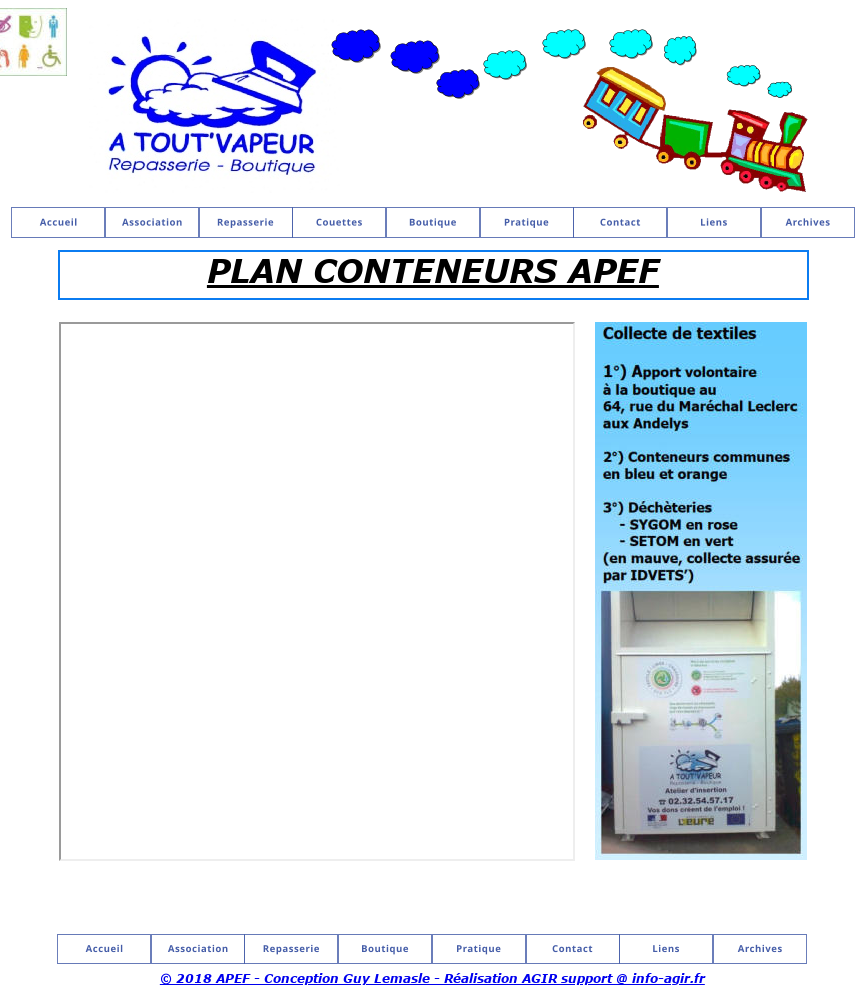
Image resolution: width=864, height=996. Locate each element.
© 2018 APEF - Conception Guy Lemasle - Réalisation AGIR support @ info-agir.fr (432, 978)
